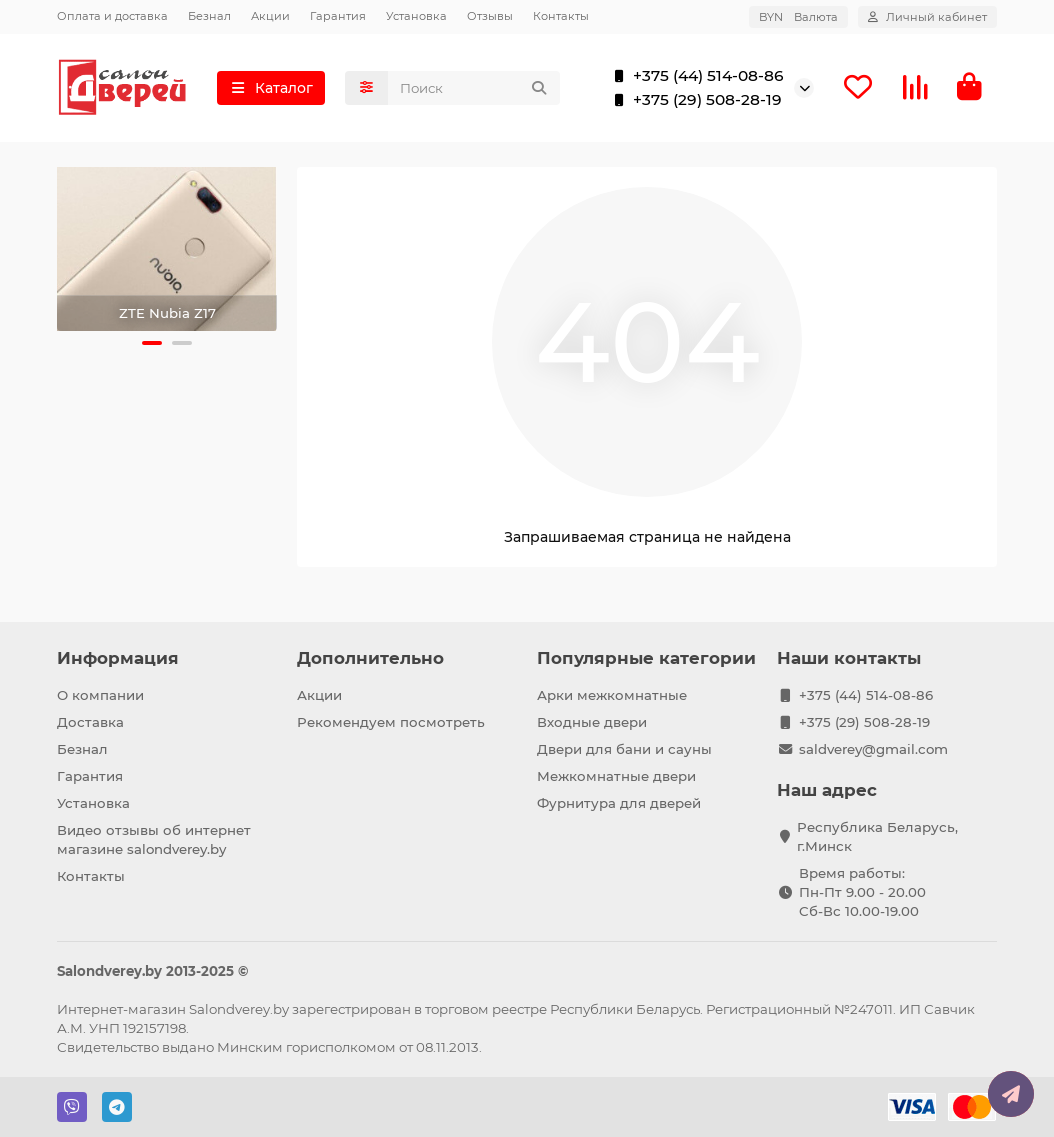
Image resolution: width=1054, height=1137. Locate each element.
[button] (152, 343)
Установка (416, 16)
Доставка (90, 722)
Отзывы (490, 16)
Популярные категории (646, 658)
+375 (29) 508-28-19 (693, 100)
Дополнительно (370, 658)
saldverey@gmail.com (873, 749)
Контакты (561, 16)
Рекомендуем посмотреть (391, 722)
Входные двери (592, 722)
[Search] (474, 88)
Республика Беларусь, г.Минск (877, 836)
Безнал (209, 16)
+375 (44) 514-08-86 (694, 76)
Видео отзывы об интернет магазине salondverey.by (154, 839)
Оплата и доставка (112, 16)
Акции (270, 16)
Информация (118, 658)
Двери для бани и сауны (624, 749)
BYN (798, 17)
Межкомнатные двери (616, 776)
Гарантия (338, 16)
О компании (100, 695)
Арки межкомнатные (612, 695)
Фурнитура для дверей (619, 803)
